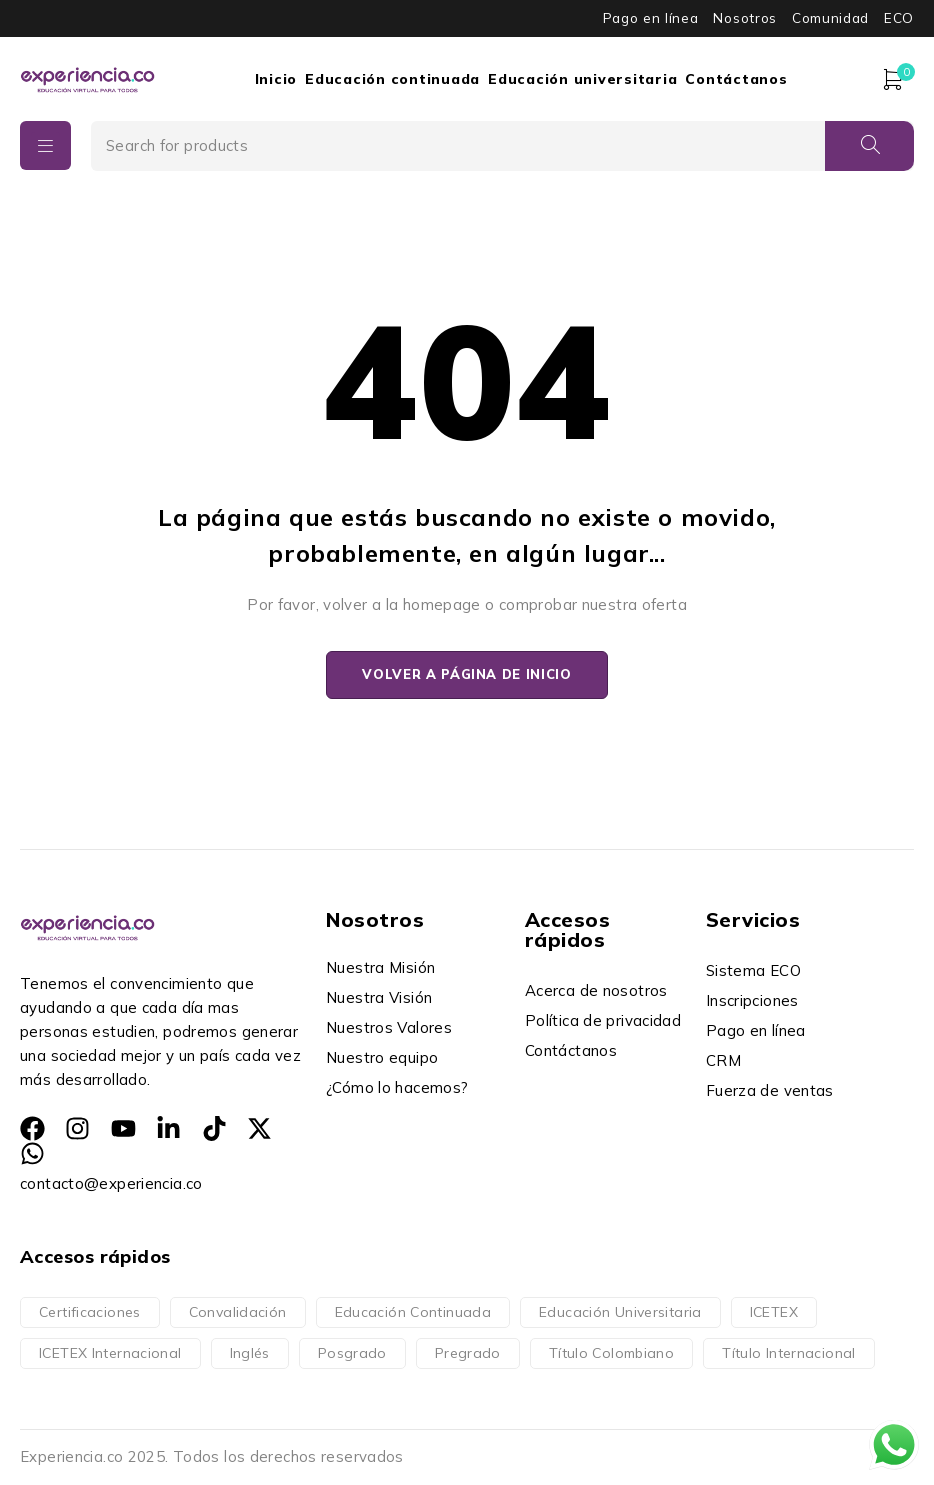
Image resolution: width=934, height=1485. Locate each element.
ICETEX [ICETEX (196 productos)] (774, 1313)
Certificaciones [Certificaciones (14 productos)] (90, 1313)
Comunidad (830, 18)
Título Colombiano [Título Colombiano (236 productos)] (611, 1354)
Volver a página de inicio (466, 675)
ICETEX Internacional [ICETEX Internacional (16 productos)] (110, 1354)
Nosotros (744, 18)
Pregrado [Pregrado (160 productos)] (468, 1354)
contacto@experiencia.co (111, 1184)
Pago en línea (651, 18)
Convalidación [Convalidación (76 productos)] (238, 1313)
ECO (899, 18)
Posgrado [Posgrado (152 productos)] (352, 1354)
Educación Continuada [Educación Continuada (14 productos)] (413, 1313)
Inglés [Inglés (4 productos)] (250, 1354)
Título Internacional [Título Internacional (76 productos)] (789, 1354)
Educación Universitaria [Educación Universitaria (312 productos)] (620, 1313)
